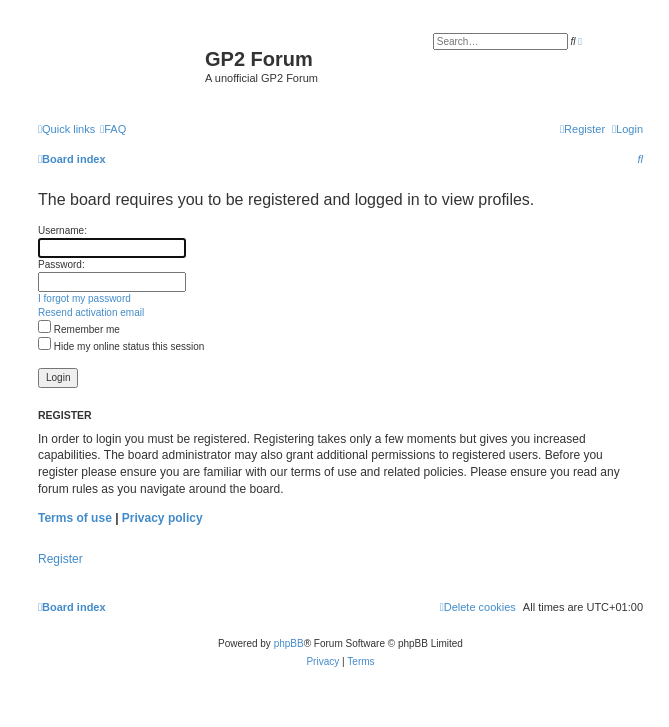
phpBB (289, 643)
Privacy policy (162, 518)
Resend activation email (91, 312)
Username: (62, 230)
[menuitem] (113, 129)
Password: (61, 264)
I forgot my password (84, 298)
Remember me (79, 329)
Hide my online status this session (121, 346)
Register (60, 559)
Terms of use (75, 518)
